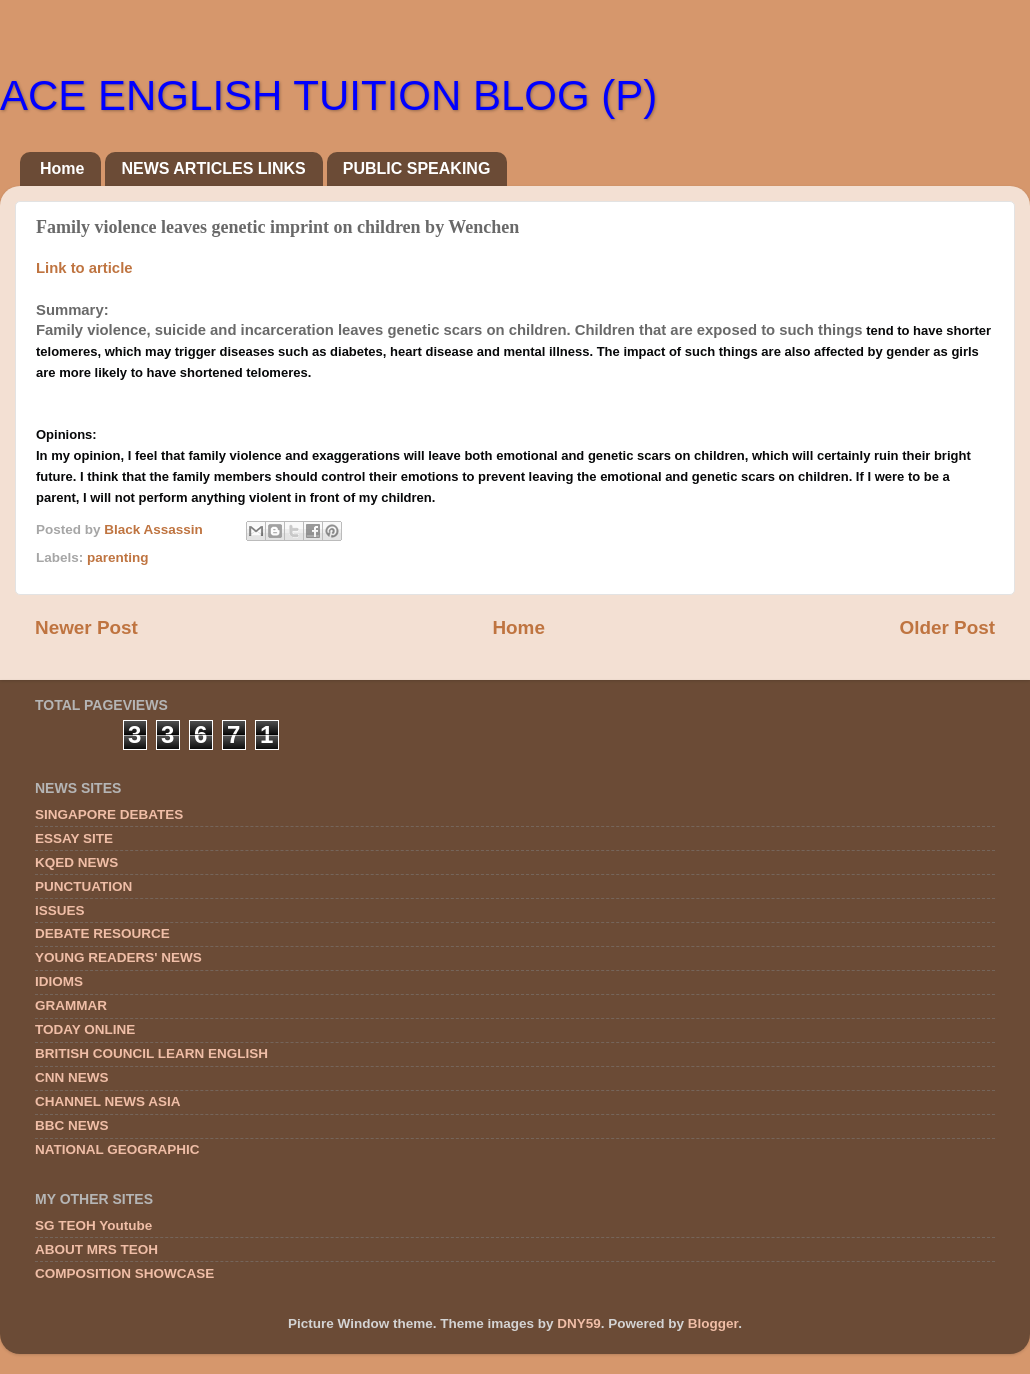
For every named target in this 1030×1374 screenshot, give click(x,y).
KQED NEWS (76, 862)
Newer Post (86, 627)
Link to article (84, 268)
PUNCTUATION (83, 886)
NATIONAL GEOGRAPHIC (117, 1149)
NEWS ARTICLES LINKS (213, 168)
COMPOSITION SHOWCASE (124, 1273)
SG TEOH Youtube (93, 1225)
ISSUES (60, 910)
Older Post (947, 627)
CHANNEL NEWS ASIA (108, 1101)
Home (62, 168)
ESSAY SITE (74, 838)
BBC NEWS (72, 1125)
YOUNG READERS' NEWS (118, 957)
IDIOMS (59, 981)
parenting (118, 557)
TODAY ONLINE (85, 1029)
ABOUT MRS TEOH (96, 1249)
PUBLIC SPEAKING (417, 168)
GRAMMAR (71, 1005)
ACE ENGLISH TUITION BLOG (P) (328, 95)
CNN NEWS (72, 1077)
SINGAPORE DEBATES (109, 814)
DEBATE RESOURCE (102, 933)
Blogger (713, 1323)
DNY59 (579, 1323)
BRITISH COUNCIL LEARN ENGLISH (151, 1053)
